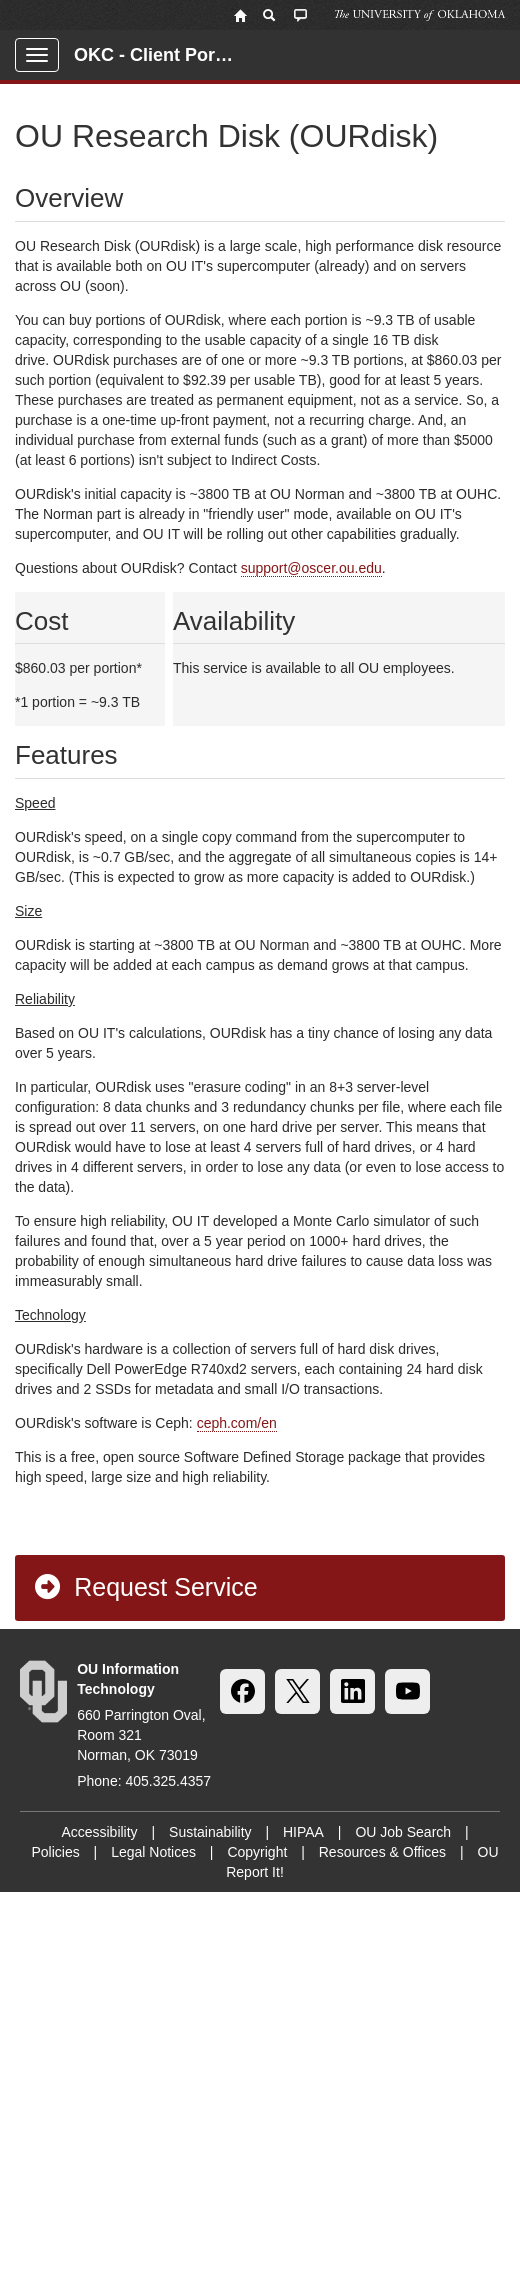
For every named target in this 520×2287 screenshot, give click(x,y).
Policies (55, 1852)
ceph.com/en (237, 1423)
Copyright (257, 1852)
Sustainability (210, 1832)
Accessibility (99, 1832)
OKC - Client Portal (155, 55)
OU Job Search (403, 1832)
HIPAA (303, 1832)
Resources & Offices (382, 1852)
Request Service (145, 1587)
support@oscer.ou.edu (311, 568)
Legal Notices (153, 1852)
